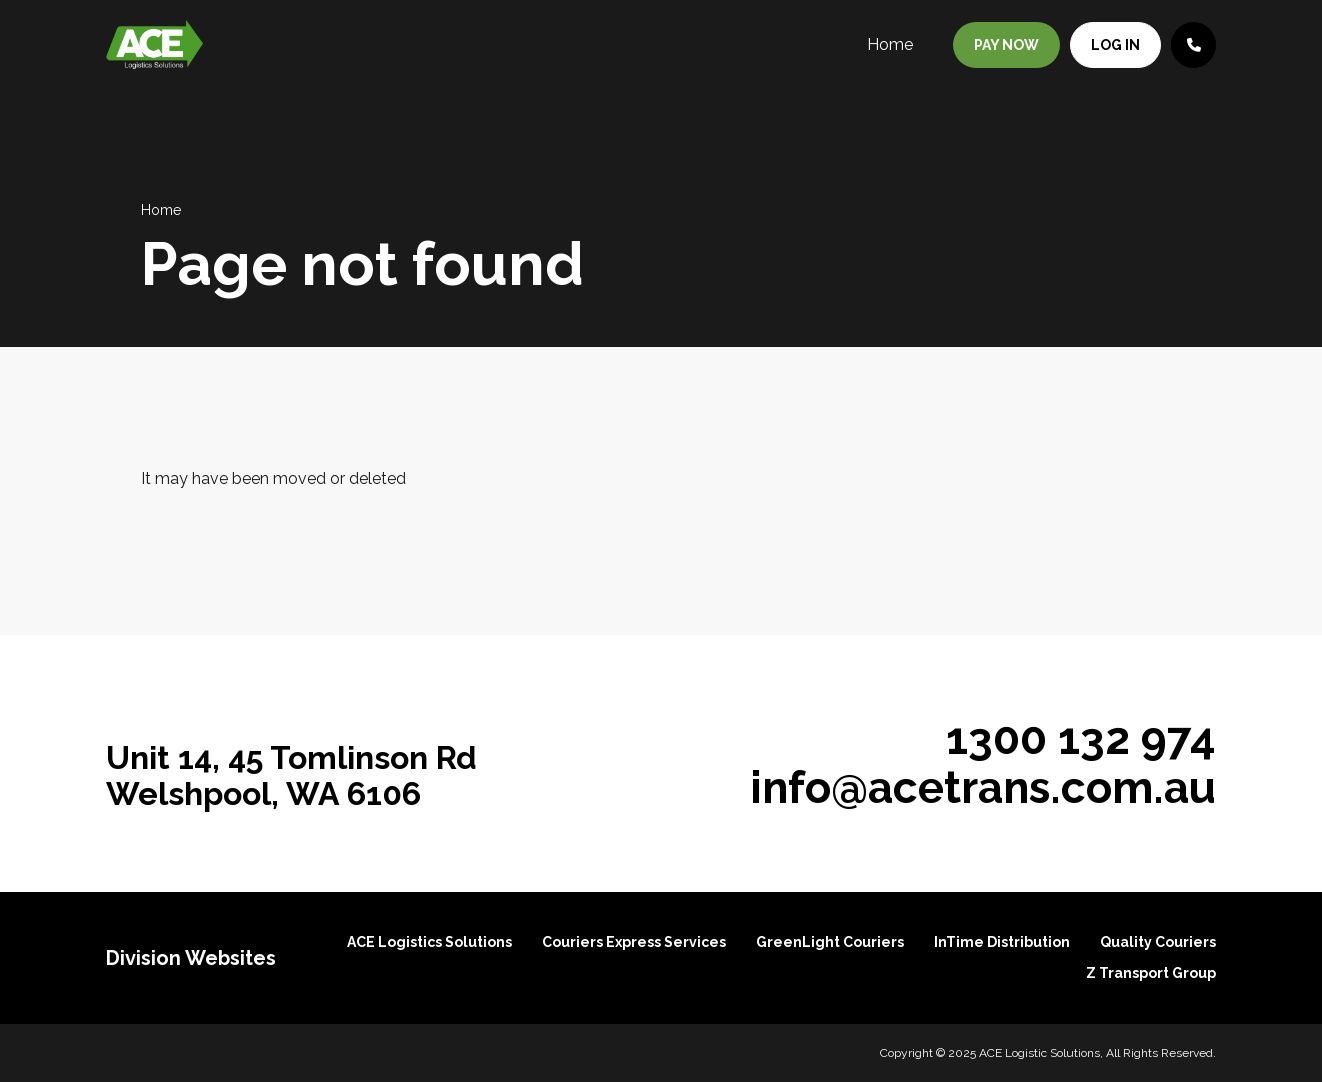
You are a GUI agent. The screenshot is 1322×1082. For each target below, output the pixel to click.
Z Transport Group (1151, 973)
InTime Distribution (1002, 942)
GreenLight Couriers (830, 942)
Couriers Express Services (634, 942)
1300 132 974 (1081, 738)
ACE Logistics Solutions (429, 942)
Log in (1115, 45)
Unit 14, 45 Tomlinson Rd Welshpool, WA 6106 (291, 775)
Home (890, 44)
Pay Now (1006, 45)
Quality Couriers (1158, 942)
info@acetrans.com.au (983, 787)
